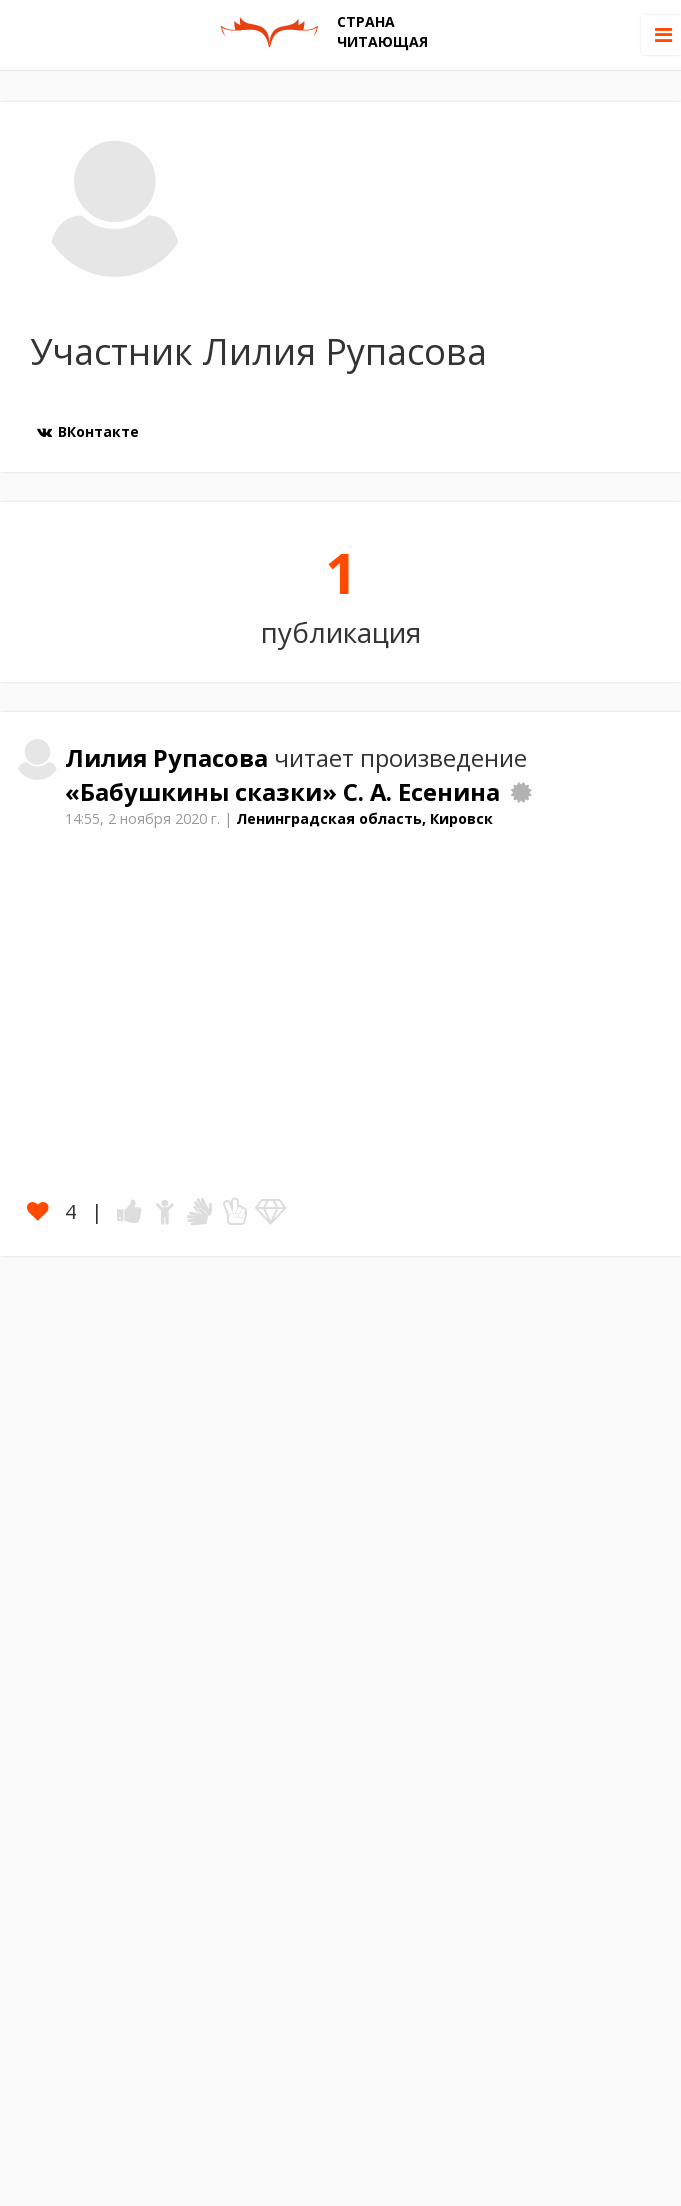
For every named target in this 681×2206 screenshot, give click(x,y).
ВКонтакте (87, 431)
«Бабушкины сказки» (204, 792)
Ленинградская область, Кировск (364, 818)
